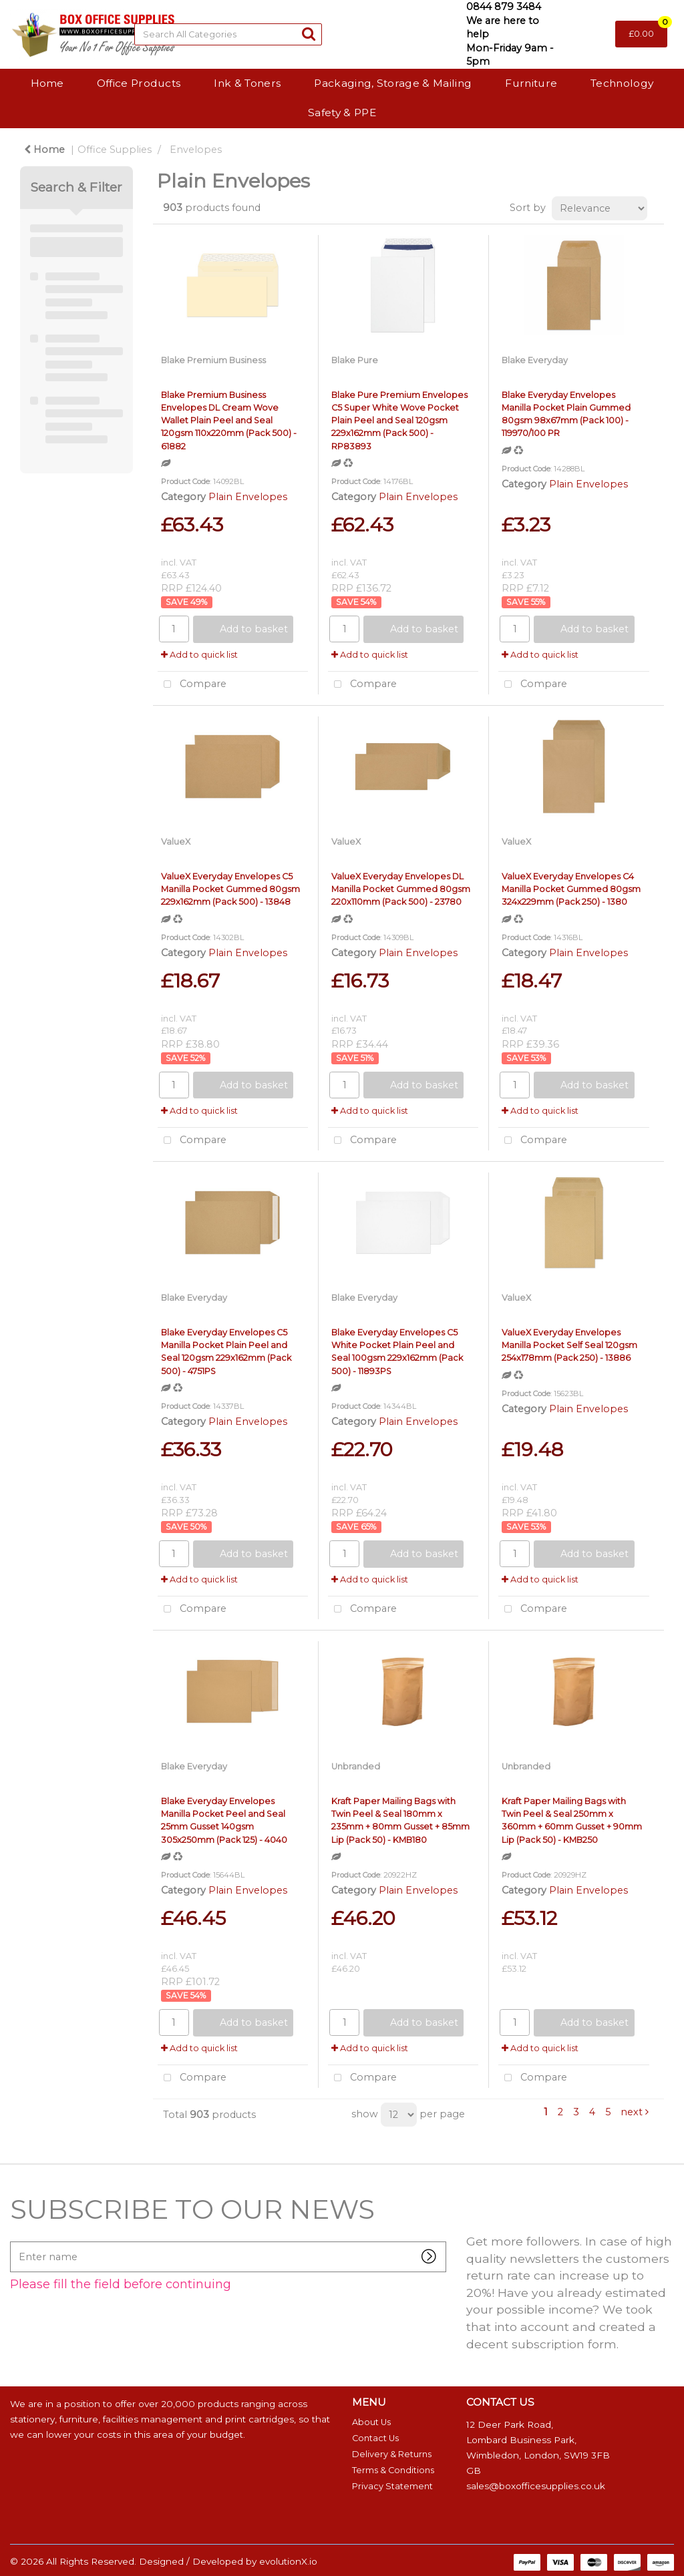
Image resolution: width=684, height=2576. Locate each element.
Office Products (139, 83)
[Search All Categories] (228, 34)
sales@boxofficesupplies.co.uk (535, 2486)
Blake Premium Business (213, 360)
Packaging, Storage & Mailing (393, 83)
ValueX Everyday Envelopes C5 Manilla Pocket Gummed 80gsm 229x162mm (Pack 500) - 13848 (230, 889)
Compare (192, 684)
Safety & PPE (342, 112)
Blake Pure (354, 360)
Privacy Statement (392, 2486)
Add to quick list (199, 655)
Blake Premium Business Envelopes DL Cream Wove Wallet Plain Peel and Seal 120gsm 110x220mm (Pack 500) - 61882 (229, 420)
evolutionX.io (288, 2561)
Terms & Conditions (393, 2470)
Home (47, 83)
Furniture (531, 83)
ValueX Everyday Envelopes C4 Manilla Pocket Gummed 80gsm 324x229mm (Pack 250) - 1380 (571, 889)
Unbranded (355, 1766)
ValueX (175, 842)
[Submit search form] (308, 34)
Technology (621, 83)
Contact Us (375, 2438)
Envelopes (196, 150)
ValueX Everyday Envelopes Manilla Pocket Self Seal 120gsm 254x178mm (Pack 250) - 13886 (569, 1345)
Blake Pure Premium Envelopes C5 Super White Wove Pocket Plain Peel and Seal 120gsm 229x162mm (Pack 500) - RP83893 (399, 420)
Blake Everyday (535, 360)
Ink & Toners (247, 83)
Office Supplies (114, 150)
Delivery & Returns (392, 2454)
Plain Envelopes (247, 497)
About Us (371, 2422)
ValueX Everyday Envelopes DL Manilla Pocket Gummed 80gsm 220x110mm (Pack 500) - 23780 (400, 889)
